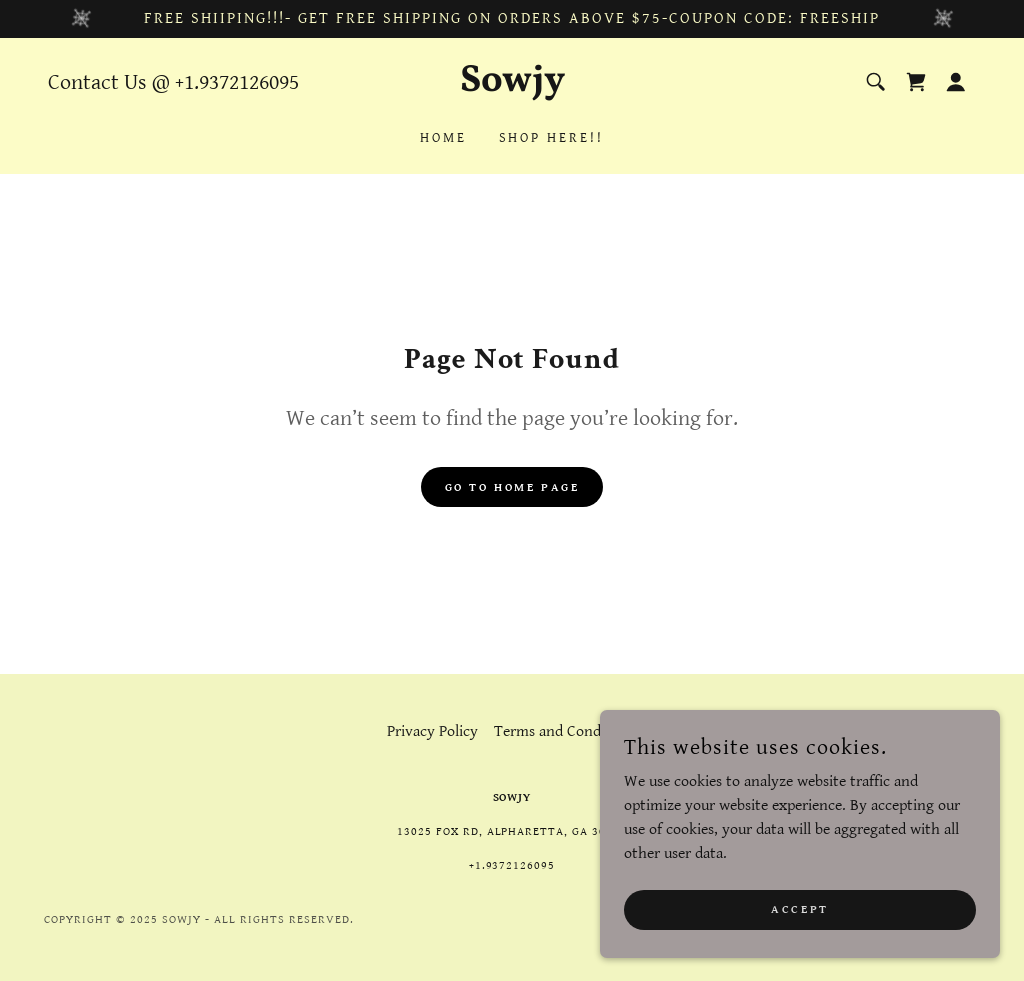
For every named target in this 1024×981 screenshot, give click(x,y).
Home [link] (443, 138)
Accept (799, 950)
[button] (956, 82)
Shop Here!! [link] (552, 138)
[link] (511, 86)
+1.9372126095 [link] (237, 82)
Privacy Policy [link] (432, 731)
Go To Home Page (512, 487)
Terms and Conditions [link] (566, 731)
